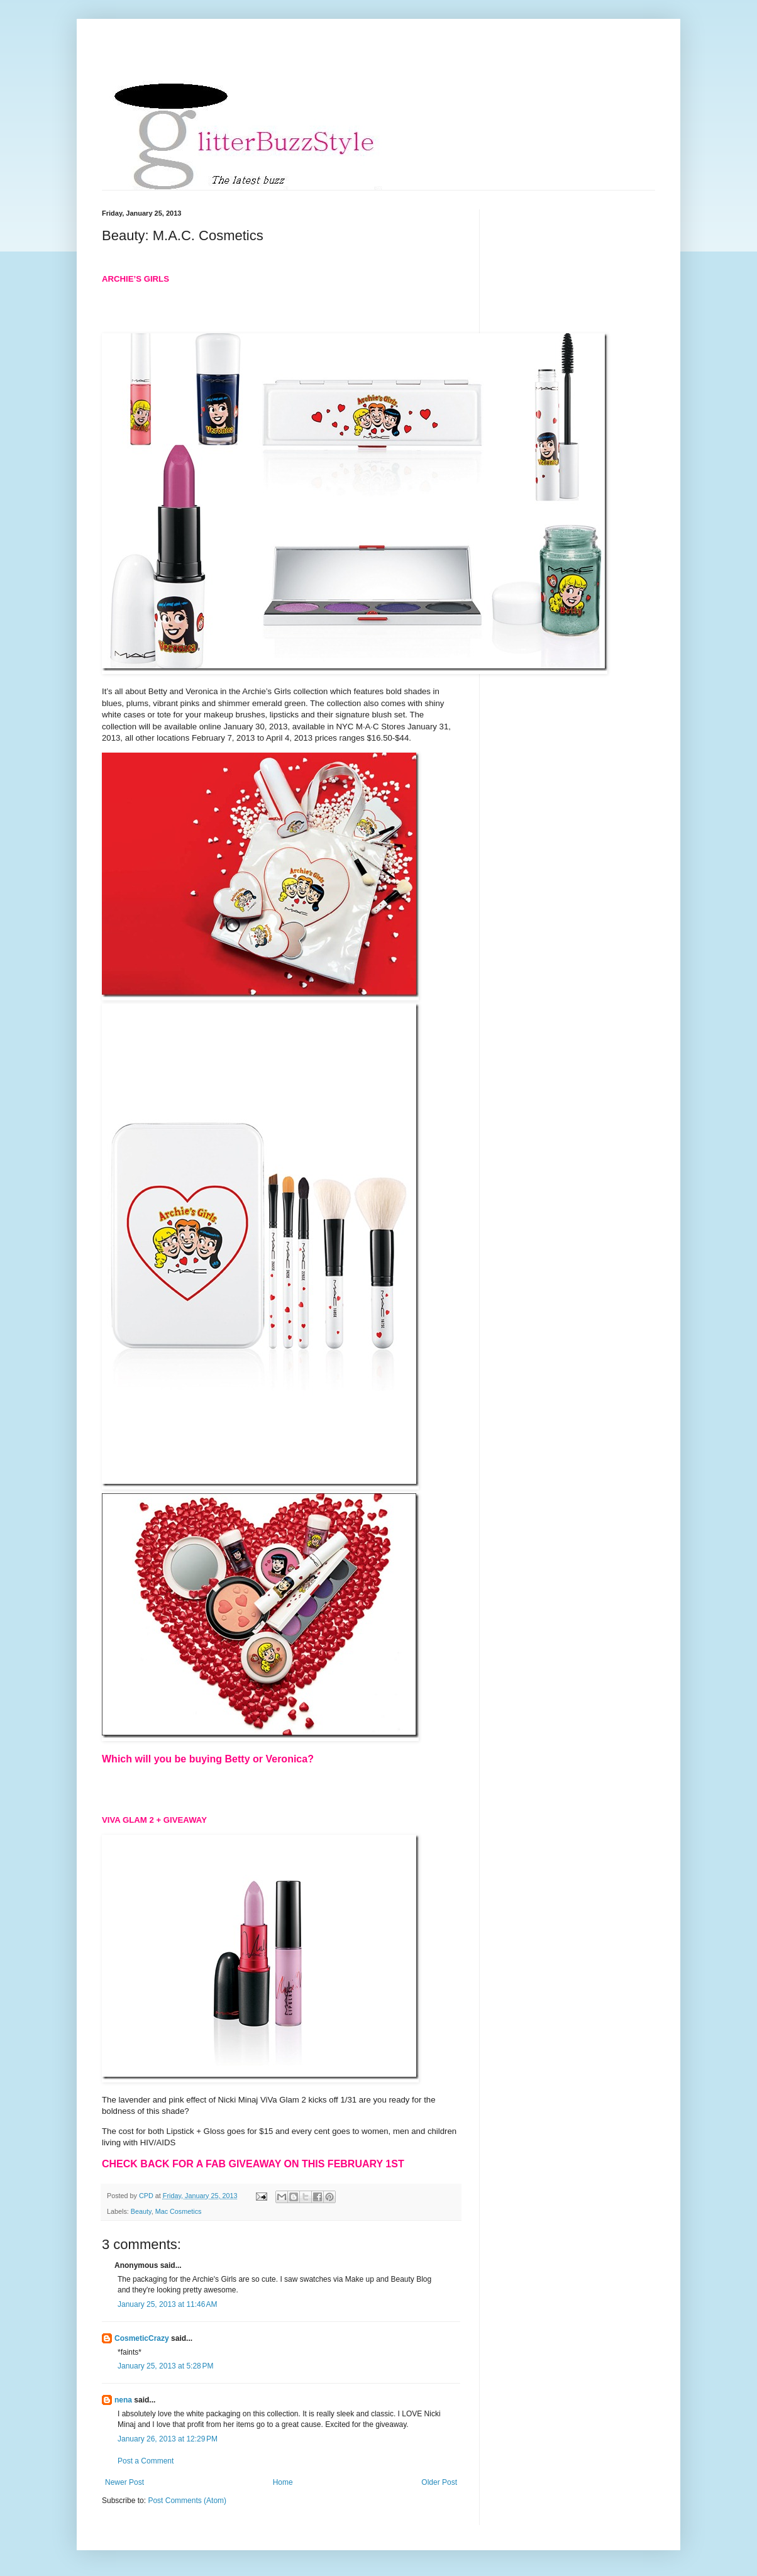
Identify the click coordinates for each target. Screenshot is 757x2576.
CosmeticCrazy (141, 2338)
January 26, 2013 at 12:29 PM (168, 2439)
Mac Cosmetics (178, 2211)
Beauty (141, 2211)
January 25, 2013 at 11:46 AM (167, 2304)
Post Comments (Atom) (187, 2500)
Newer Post (124, 2482)
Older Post (439, 2482)
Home (283, 2482)
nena (123, 2400)
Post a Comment (146, 2461)
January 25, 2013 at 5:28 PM (165, 2366)
